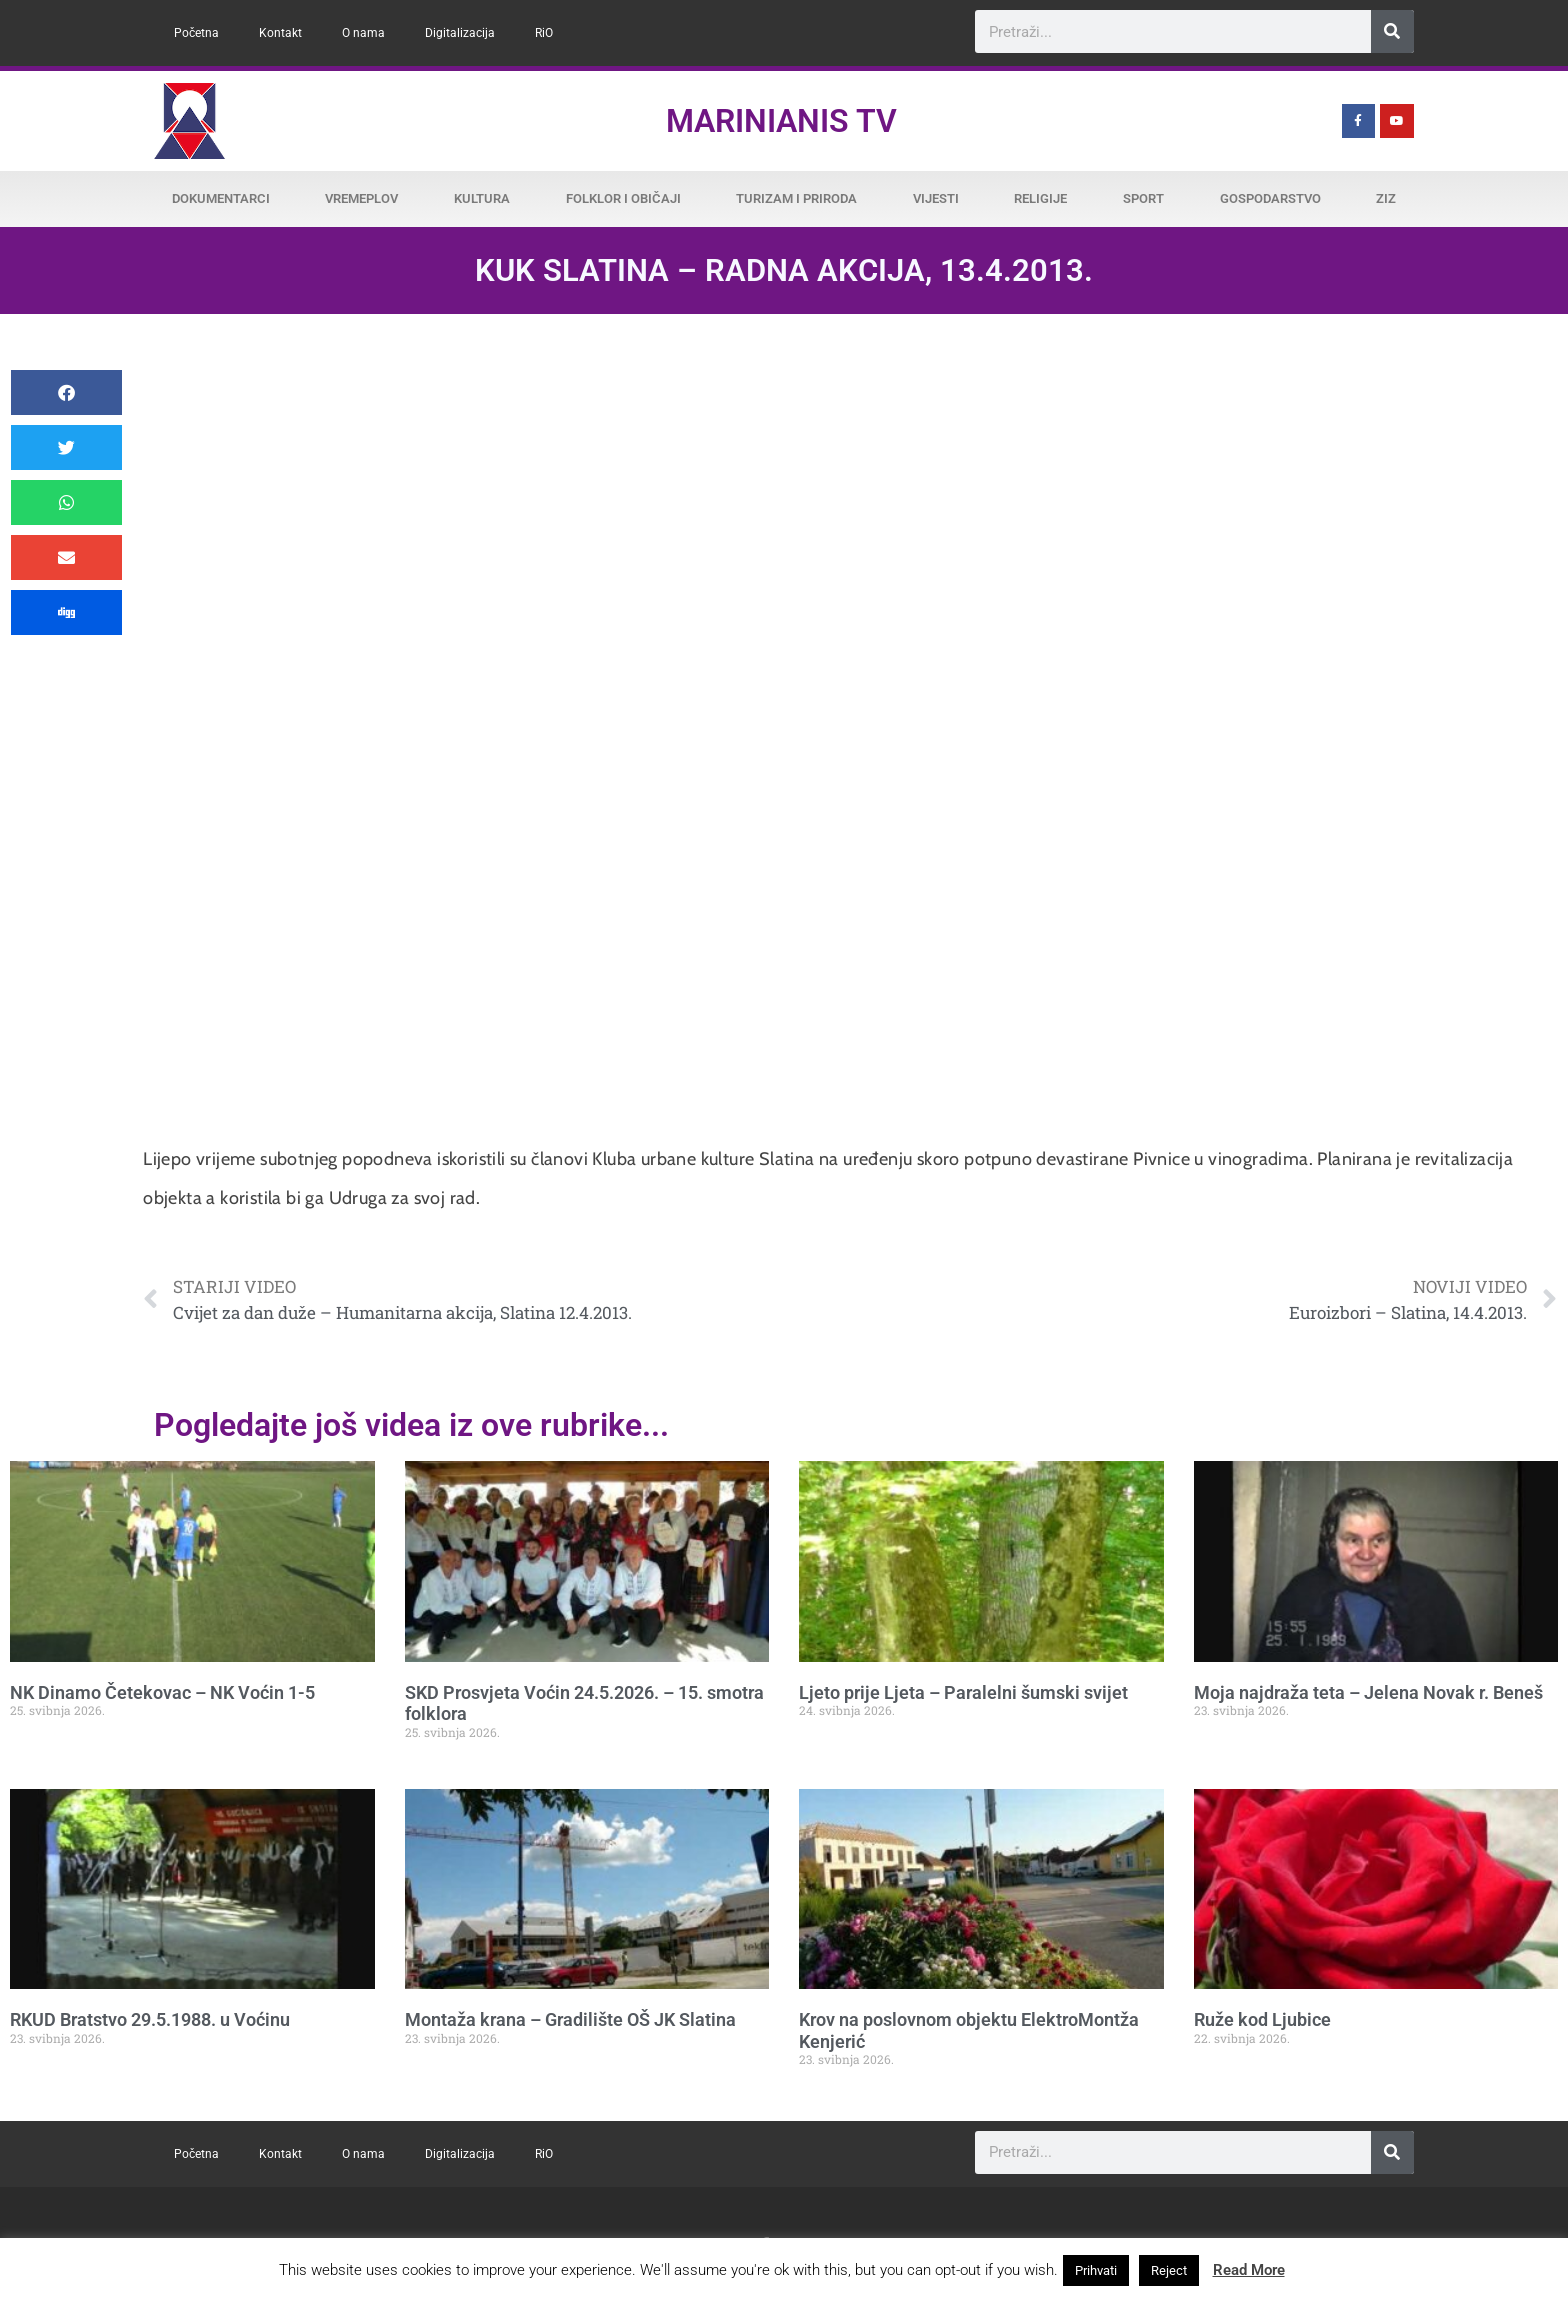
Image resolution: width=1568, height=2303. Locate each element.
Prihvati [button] (1096, 2270)
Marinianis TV (781, 121)
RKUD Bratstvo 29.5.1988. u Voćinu (150, 2019)
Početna (196, 33)
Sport (1143, 198)
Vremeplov (361, 198)
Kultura (482, 198)
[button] (66, 392)
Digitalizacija (460, 33)
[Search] (1392, 31)
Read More (1249, 2270)
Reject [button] (1169, 2270)
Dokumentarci (221, 198)
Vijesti (936, 198)
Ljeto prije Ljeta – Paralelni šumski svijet (963, 1692)
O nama (363, 33)
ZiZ (1386, 198)
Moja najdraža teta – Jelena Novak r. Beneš (1368, 1692)
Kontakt (280, 33)
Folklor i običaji (623, 198)
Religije (1040, 198)
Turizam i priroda (796, 198)
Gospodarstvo (1270, 198)
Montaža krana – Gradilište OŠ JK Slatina (570, 2019)
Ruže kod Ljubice (1262, 2019)
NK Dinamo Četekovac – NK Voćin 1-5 (162, 1692)
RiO (544, 33)
